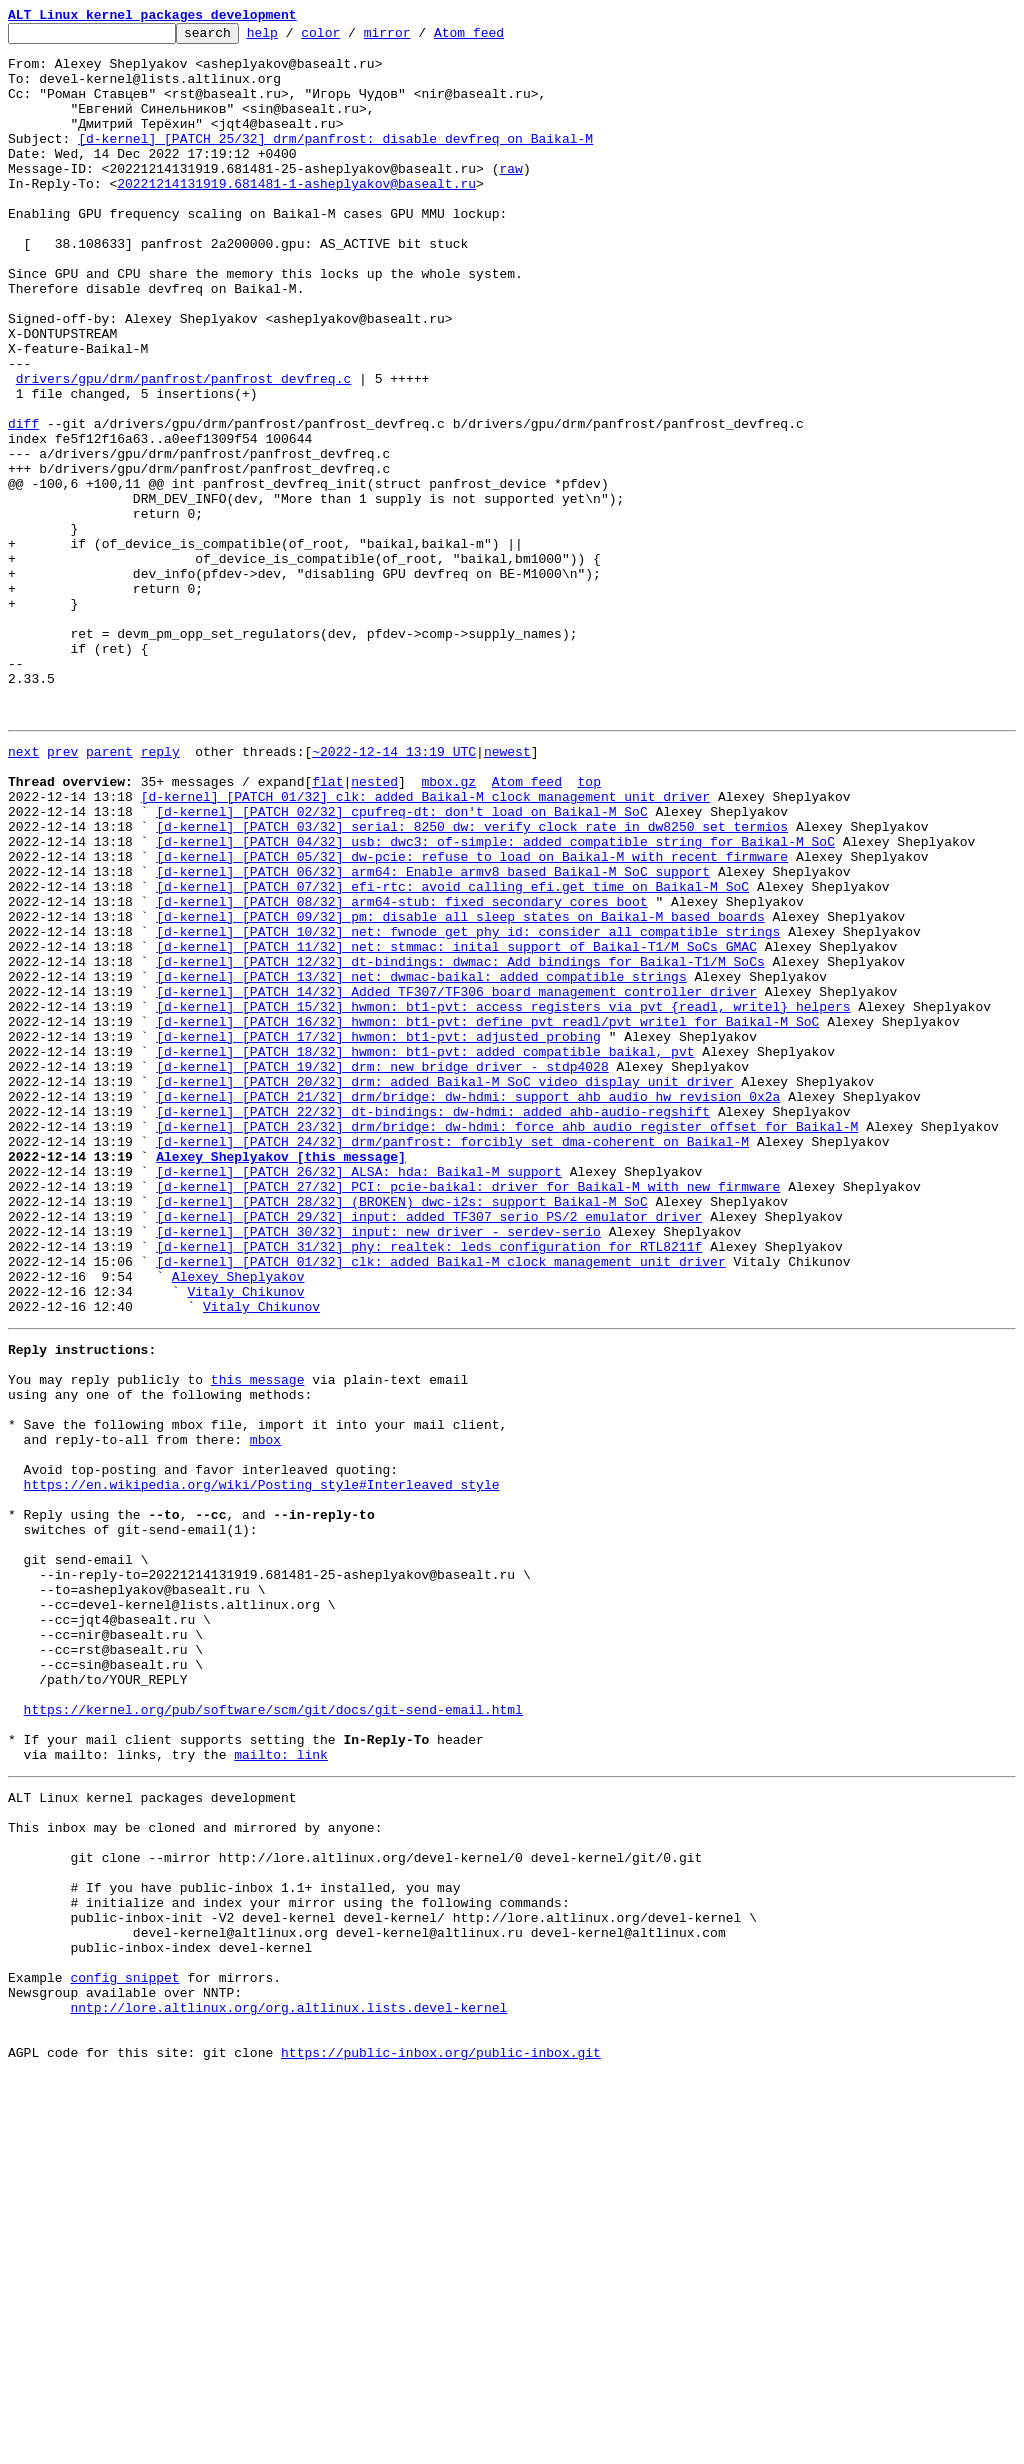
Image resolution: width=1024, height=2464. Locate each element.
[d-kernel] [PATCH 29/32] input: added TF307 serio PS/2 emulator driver (429, 1450)
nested (374, 928)
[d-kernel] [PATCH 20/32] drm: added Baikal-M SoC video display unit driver (444, 1288)
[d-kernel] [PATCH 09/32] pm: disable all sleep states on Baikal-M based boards (460, 1090)
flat (327, 928)
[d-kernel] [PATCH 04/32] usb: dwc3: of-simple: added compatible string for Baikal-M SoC (495, 1000)
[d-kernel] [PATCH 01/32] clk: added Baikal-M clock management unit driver (425, 946)
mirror (418, 38)
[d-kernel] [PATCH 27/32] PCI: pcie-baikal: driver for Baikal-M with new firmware (468, 1414)
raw (510, 198)
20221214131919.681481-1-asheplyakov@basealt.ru (296, 216)
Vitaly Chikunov (245, 1540)
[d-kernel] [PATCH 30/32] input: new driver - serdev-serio (378, 1468)
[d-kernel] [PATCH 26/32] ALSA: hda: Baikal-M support (359, 1396)
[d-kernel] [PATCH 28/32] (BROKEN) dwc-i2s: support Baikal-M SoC (401, 1432)
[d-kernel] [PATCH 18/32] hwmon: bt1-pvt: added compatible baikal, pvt (425, 1252)
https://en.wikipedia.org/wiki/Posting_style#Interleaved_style (262, 1766)
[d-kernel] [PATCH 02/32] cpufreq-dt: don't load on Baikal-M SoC (401, 964)
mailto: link (281, 2090)
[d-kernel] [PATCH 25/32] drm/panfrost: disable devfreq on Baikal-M (335, 162)
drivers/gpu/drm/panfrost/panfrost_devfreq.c (183, 450)
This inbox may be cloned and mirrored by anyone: (195, 2172)
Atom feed (500, 38)
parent (109, 892)
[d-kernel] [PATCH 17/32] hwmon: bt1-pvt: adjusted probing (378, 1234)
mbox (265, 1712)
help (293, 38)
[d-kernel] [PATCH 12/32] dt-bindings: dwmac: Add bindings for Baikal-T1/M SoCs (460, 1144)
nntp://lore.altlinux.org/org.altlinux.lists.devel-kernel (288, 2388)
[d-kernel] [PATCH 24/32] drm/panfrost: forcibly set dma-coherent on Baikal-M (452, 1360)
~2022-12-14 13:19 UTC (394, 892)
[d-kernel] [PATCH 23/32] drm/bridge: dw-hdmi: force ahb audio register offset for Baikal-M (507, 1342)
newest (507, 892)
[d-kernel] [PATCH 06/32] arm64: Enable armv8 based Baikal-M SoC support (433, 1036)
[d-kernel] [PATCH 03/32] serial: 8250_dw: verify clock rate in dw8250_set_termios (472, 982)
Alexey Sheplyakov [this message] (281, 1378)
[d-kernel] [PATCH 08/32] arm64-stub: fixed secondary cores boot (401, 1072)
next (23, 892)
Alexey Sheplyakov (238, 1522)
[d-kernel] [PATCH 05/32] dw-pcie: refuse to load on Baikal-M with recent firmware (472, 1018)
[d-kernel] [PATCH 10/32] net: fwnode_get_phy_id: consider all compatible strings (468, 1108)
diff (23, 504)
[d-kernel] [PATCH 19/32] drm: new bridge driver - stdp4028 (382, 1270)
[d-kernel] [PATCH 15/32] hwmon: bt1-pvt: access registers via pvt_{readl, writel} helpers (503, 1198)
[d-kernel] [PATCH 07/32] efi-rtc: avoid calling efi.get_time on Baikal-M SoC (452, 1054)
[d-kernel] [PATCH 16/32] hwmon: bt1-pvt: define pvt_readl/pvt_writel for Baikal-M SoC (487, 1216)
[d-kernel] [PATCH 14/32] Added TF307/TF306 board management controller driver (456, 1180)
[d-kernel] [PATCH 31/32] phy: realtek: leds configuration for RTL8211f (429, 1486)
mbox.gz (448, 928)
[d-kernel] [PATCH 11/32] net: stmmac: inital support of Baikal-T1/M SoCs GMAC (456, 1126)
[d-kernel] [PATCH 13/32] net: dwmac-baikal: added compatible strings (421, 1162)
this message (258, 1640)
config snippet (124, 2352)
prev (62, 892)
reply (160, 892)
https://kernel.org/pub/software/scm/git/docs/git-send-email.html (273, 2036)
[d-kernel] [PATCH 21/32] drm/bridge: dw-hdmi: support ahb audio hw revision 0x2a (468, 1306)
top (588, 928)
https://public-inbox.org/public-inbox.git (441, 2442)
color (351, 38)
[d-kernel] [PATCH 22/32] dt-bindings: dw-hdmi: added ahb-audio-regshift (433, 1324)
